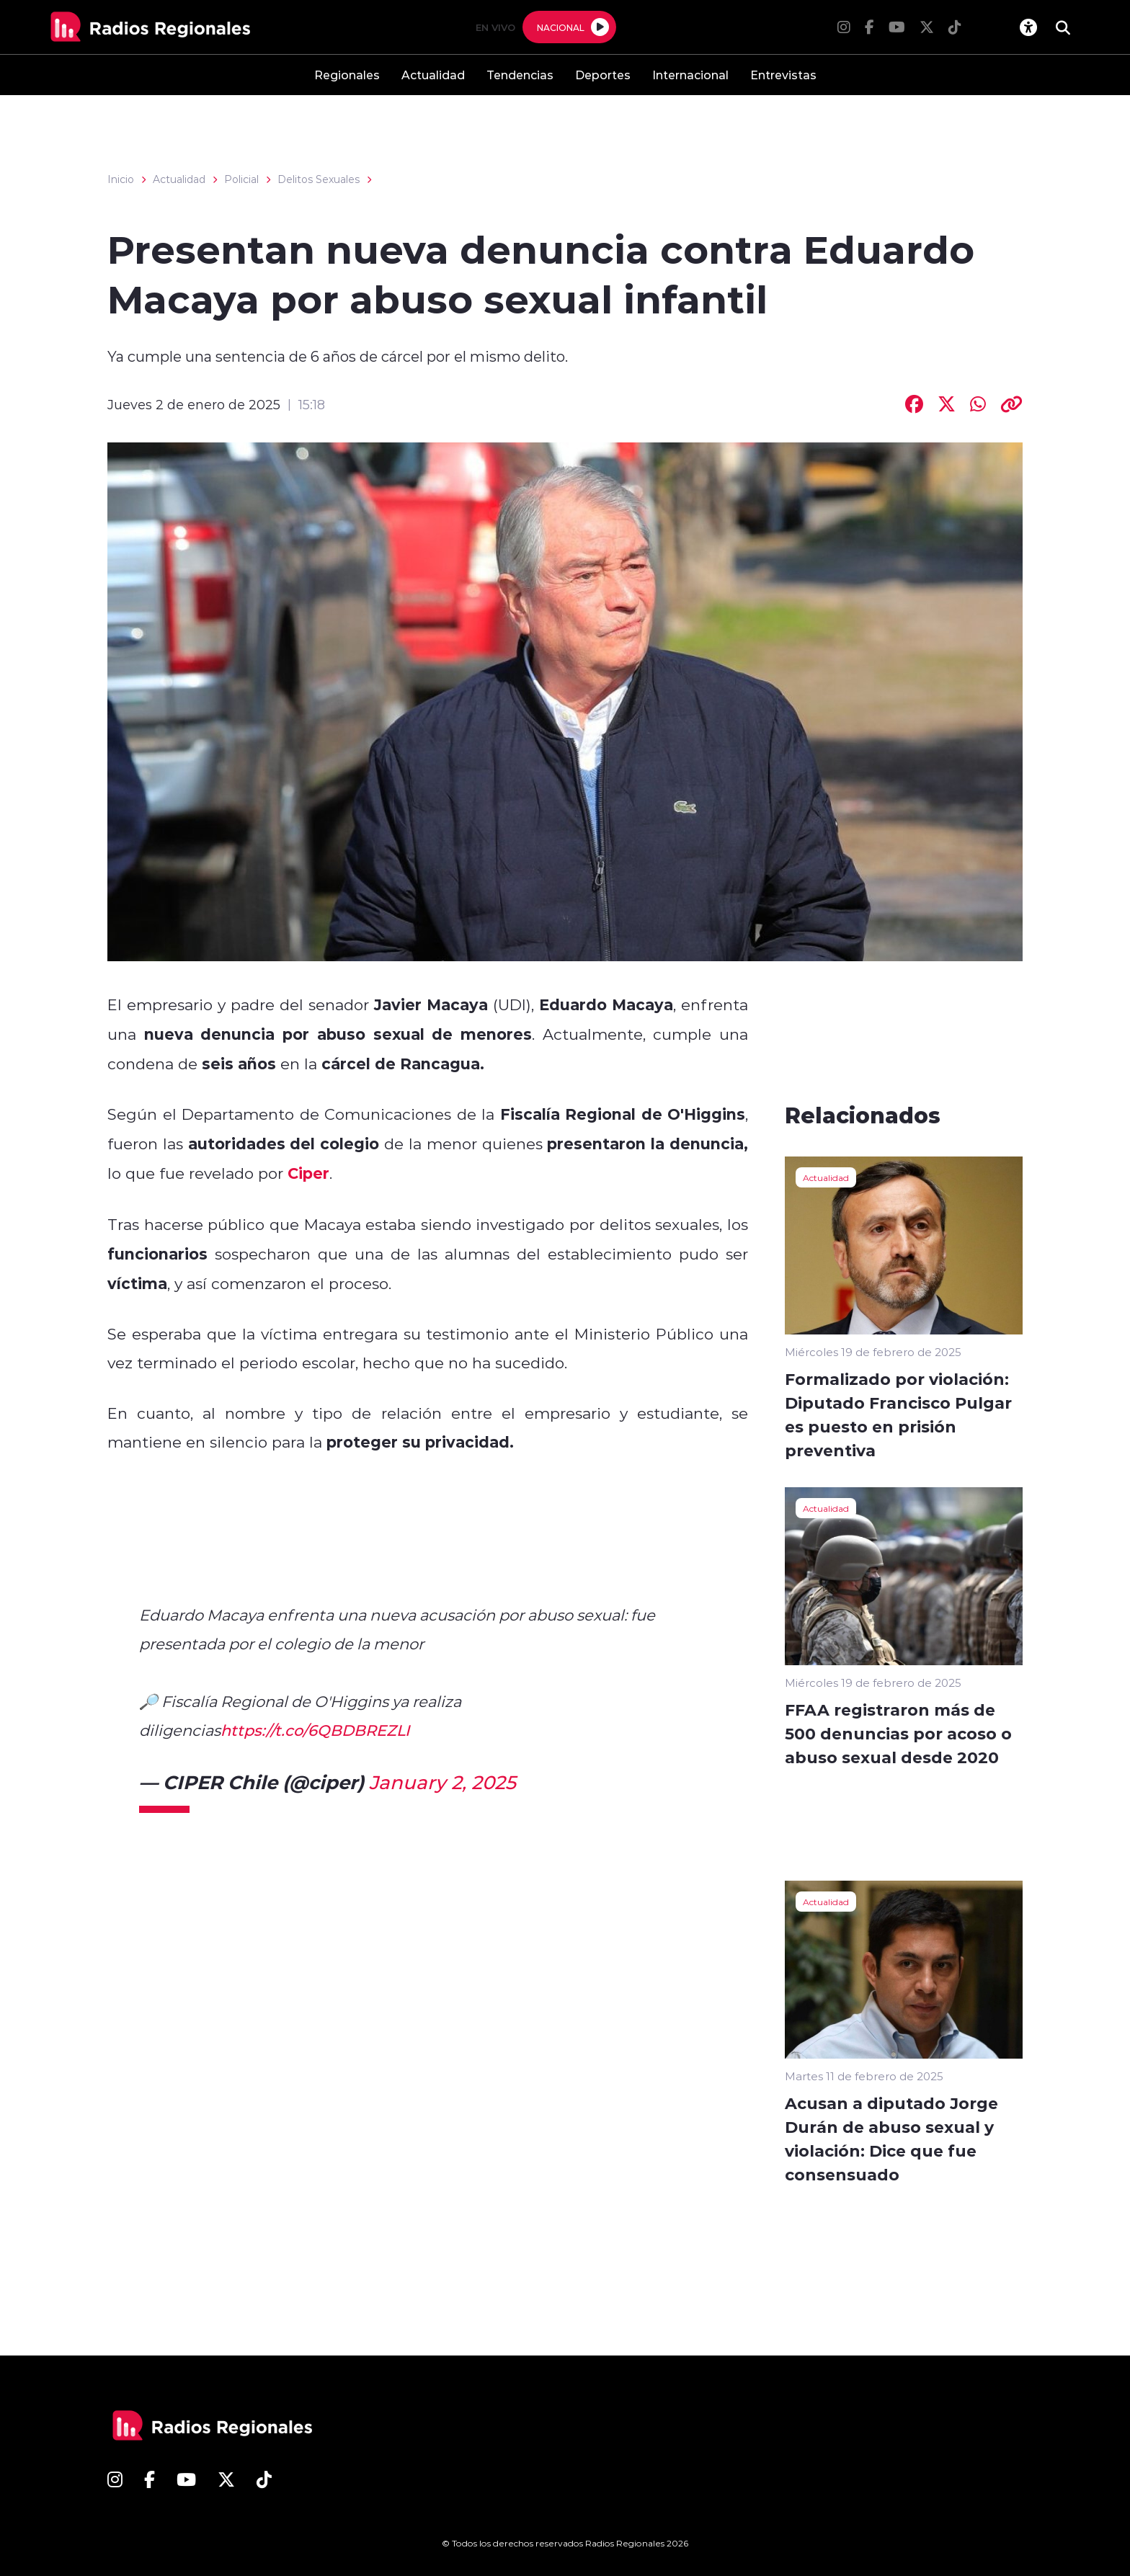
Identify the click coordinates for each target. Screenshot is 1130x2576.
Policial (241, 179)
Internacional (690, 74)
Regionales (347, 74)
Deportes (603, 74)
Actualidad (433, 74)
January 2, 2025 (442, 1782)
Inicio (120, 179)
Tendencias (519, 74)
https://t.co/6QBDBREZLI (315, 1730)
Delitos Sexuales (318, 179)
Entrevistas (783, 74)
